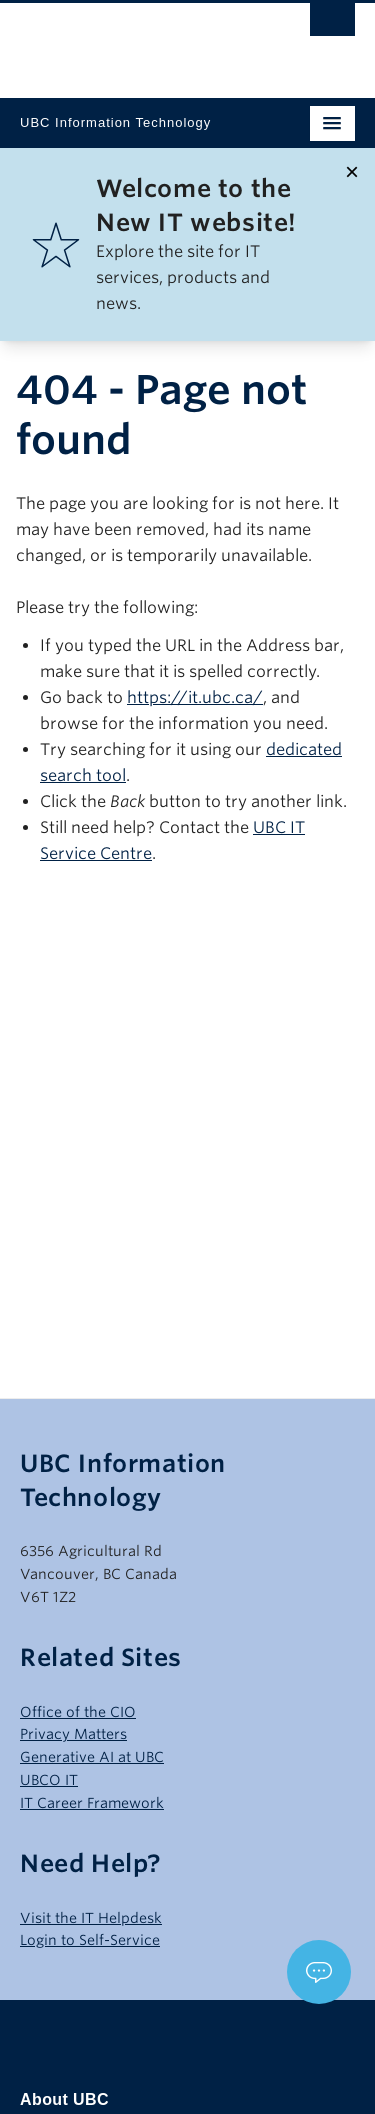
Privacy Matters (73, 1734)
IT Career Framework (92, 1803)
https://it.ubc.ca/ (195, 697)
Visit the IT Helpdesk (91, 1918)
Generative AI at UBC (92, 1757)
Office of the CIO (78, 1712)
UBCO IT (49, 1780)
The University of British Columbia (137, 41)
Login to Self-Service (90, 1940)
